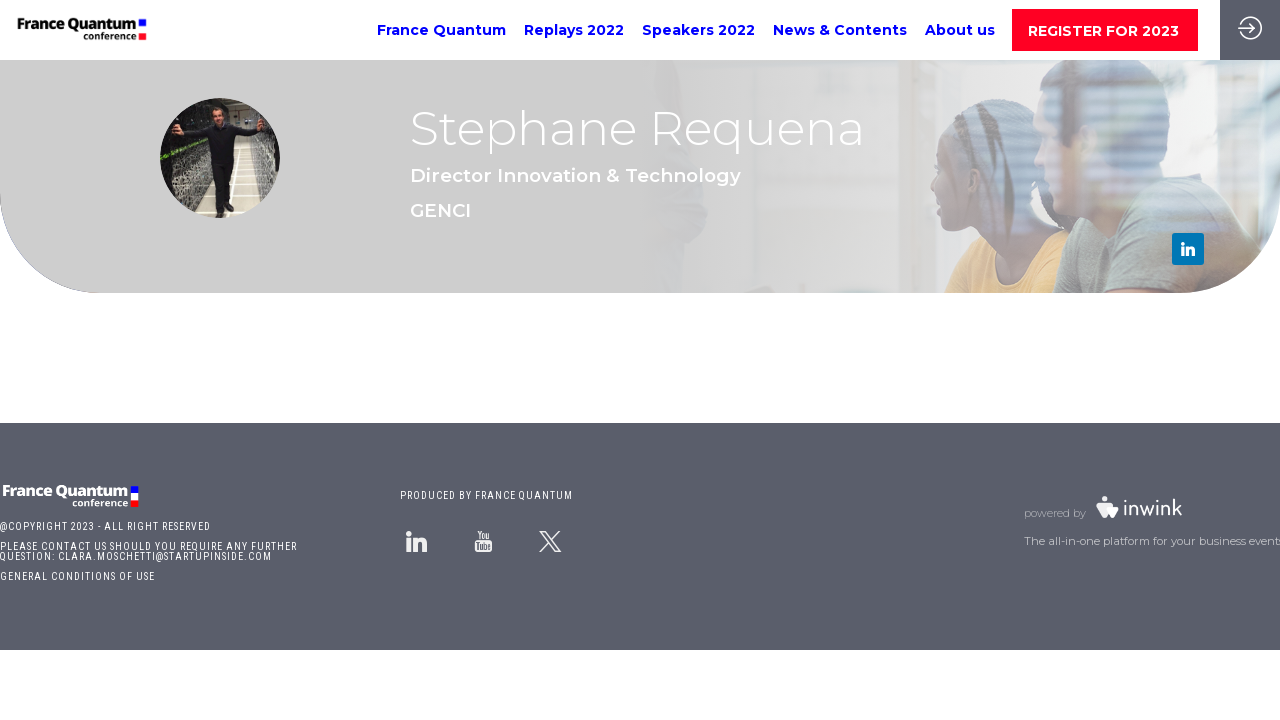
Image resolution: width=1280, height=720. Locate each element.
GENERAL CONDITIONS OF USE (77, 576)
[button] (1105, 30)
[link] (441, 30)
